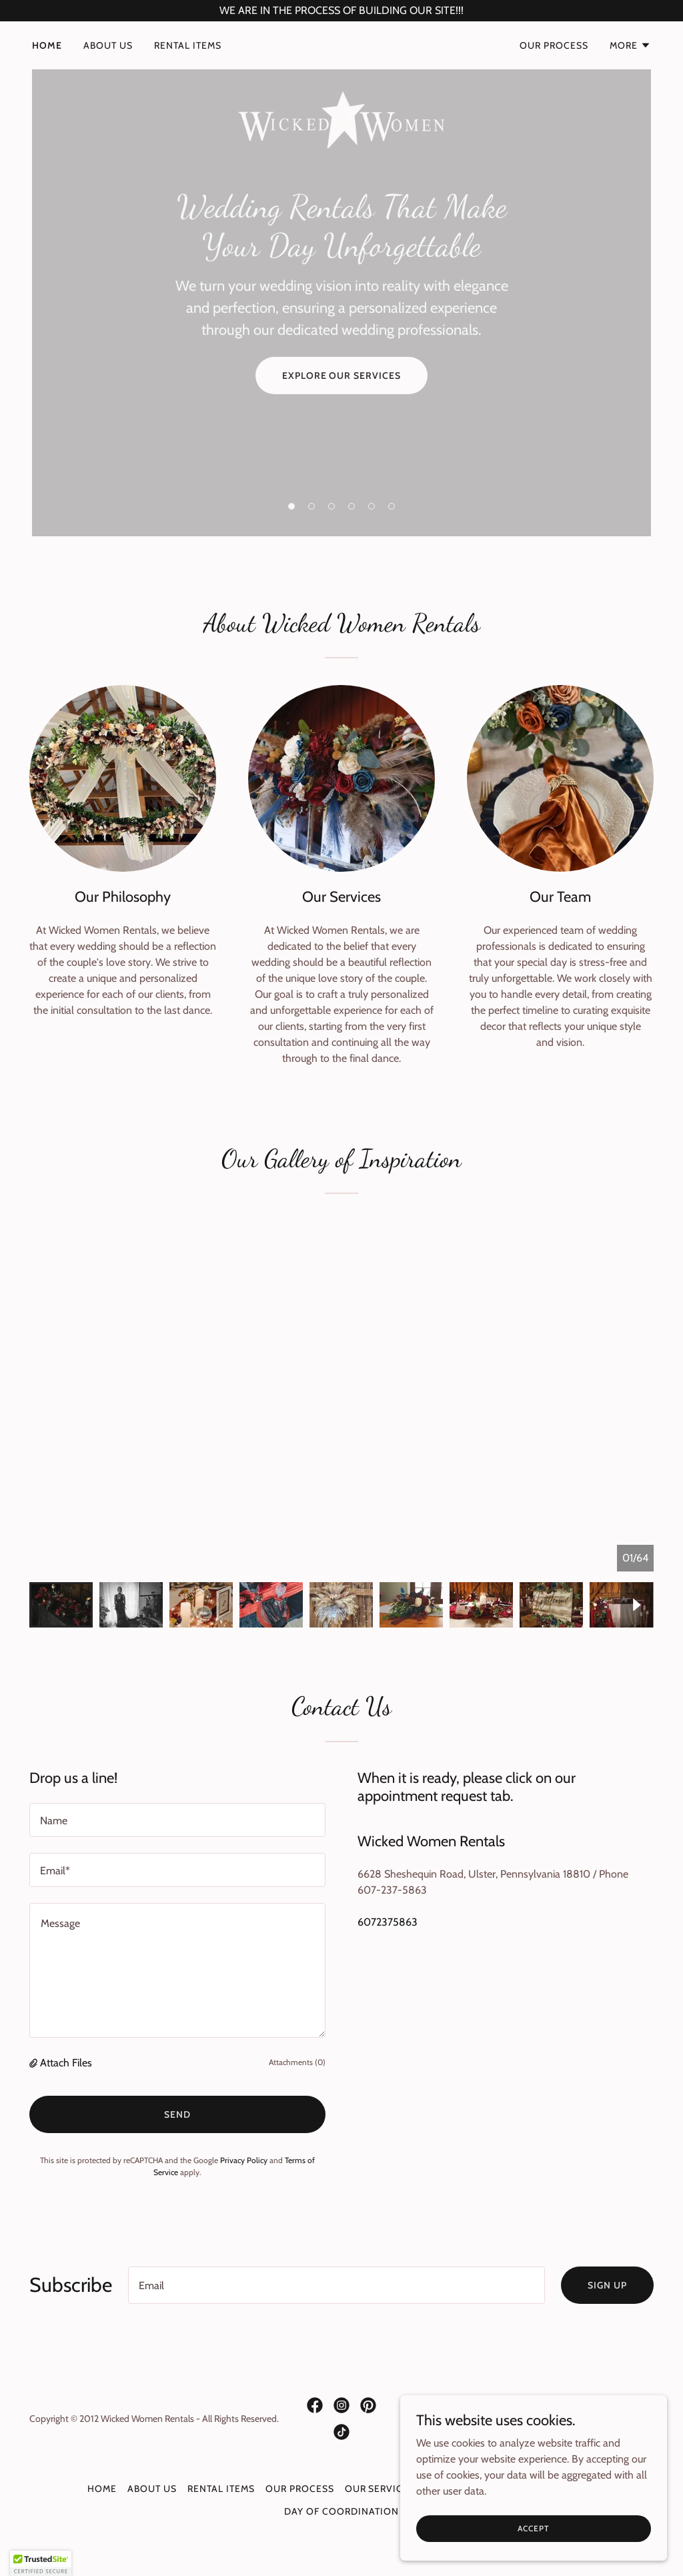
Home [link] (47, 45)
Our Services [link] (380, 2489)
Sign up (607, 2285)
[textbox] (177, 1820)
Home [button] (102, 2489)
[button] (630, 45)
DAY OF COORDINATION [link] (341, 2511)
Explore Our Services (342, 376)
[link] (341, 42)
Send (177, 2114)
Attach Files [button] (66, 2062)
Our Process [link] (554, 45)
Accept (533, 2546)
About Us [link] (108, 45)
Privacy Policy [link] (243, 2160)
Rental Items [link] (187, 45)
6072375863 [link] (388, 1922)
